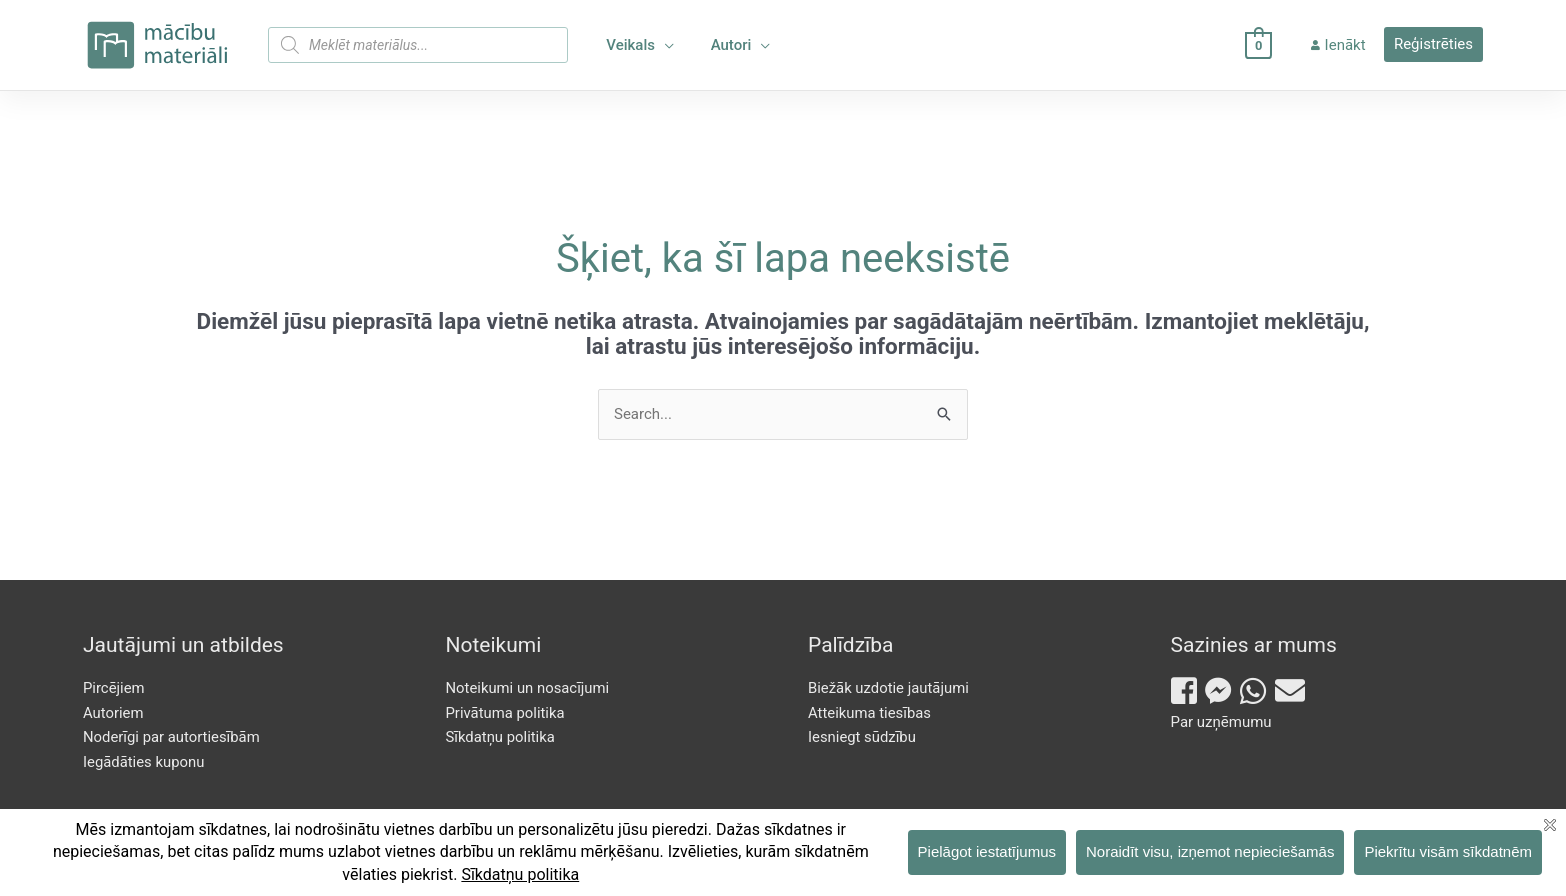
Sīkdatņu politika (501, 737)
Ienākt (1341, 45)
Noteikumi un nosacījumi (528, 688)
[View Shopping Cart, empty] (1265, 45)
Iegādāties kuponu (144, 762)
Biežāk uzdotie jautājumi (889, 688)
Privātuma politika (506, 713)
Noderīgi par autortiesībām (172, 737)
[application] (661, 45)
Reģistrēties (1433, 44)
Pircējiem (114, 688)
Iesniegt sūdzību (862, 737)
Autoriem (113, 713)
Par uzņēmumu (1221, 722)
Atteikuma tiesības (870, 713)
